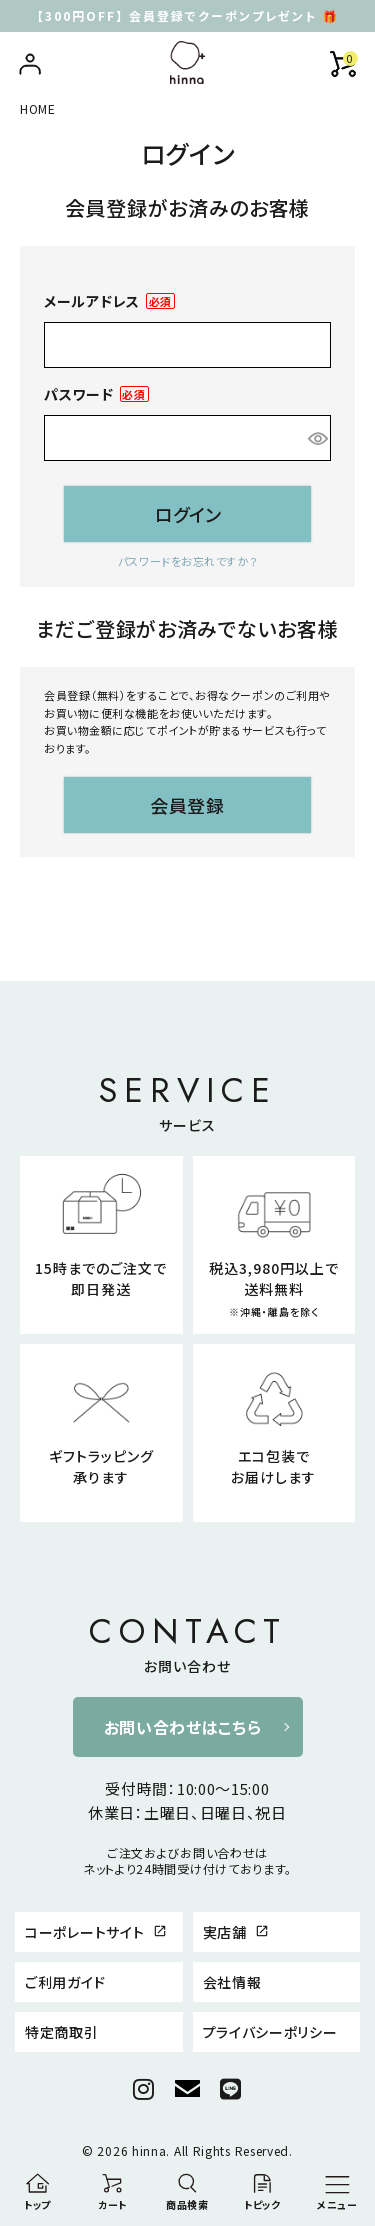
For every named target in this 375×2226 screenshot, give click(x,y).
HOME (38, 108)
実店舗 (236, 1932)
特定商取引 (62, 2032)
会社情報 (232, 1982)
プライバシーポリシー (270, 2032)
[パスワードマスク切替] (316, 438)
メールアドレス (109, 301)
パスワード (96, 394)
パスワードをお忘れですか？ (187, 561)
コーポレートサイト (96, 1932)
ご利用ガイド (65, 1982)
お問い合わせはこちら (183, 1727)
